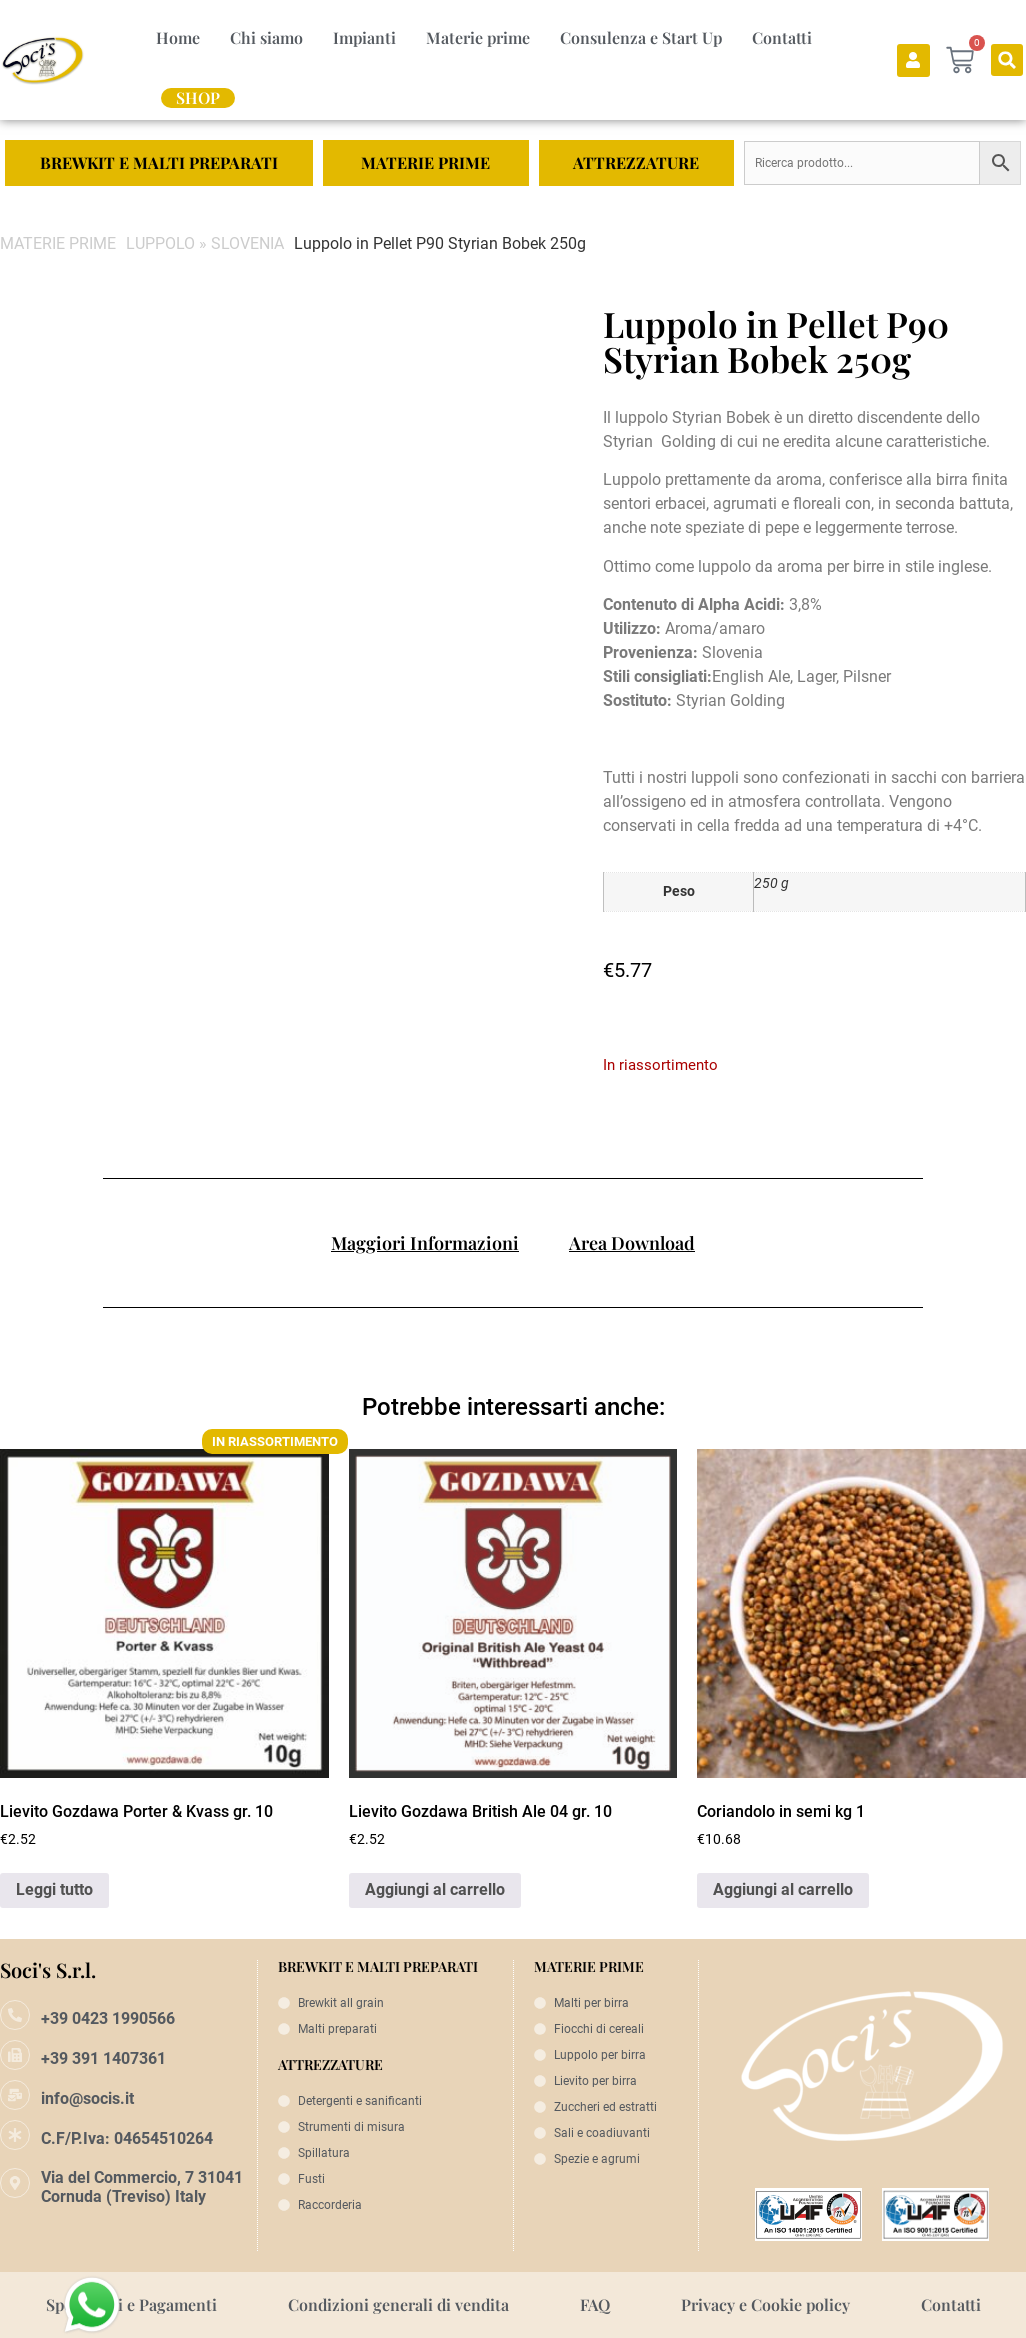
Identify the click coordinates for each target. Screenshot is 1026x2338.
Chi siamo (266, 37)
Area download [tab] (632, 1243)
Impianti (364, 37)
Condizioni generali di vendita (398, 2304)
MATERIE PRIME (425, 162)
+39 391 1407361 (103, 2058)
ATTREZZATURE (636, 162)
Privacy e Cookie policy (765, 2304)
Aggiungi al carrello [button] (435, 1889)
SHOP (198, 98)
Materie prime (478, 37)
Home (178, 37)
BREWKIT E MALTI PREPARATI (159, 162)
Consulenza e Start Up (641, 37)
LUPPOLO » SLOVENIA (205, 243)
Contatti (782, 37)
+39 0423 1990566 (108, 2018)
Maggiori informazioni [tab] (425, 1243)
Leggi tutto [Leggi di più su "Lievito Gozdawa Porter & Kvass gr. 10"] (54, 1889)
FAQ (595, 2304)
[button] (1007, 60)
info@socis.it (87, 2098)
